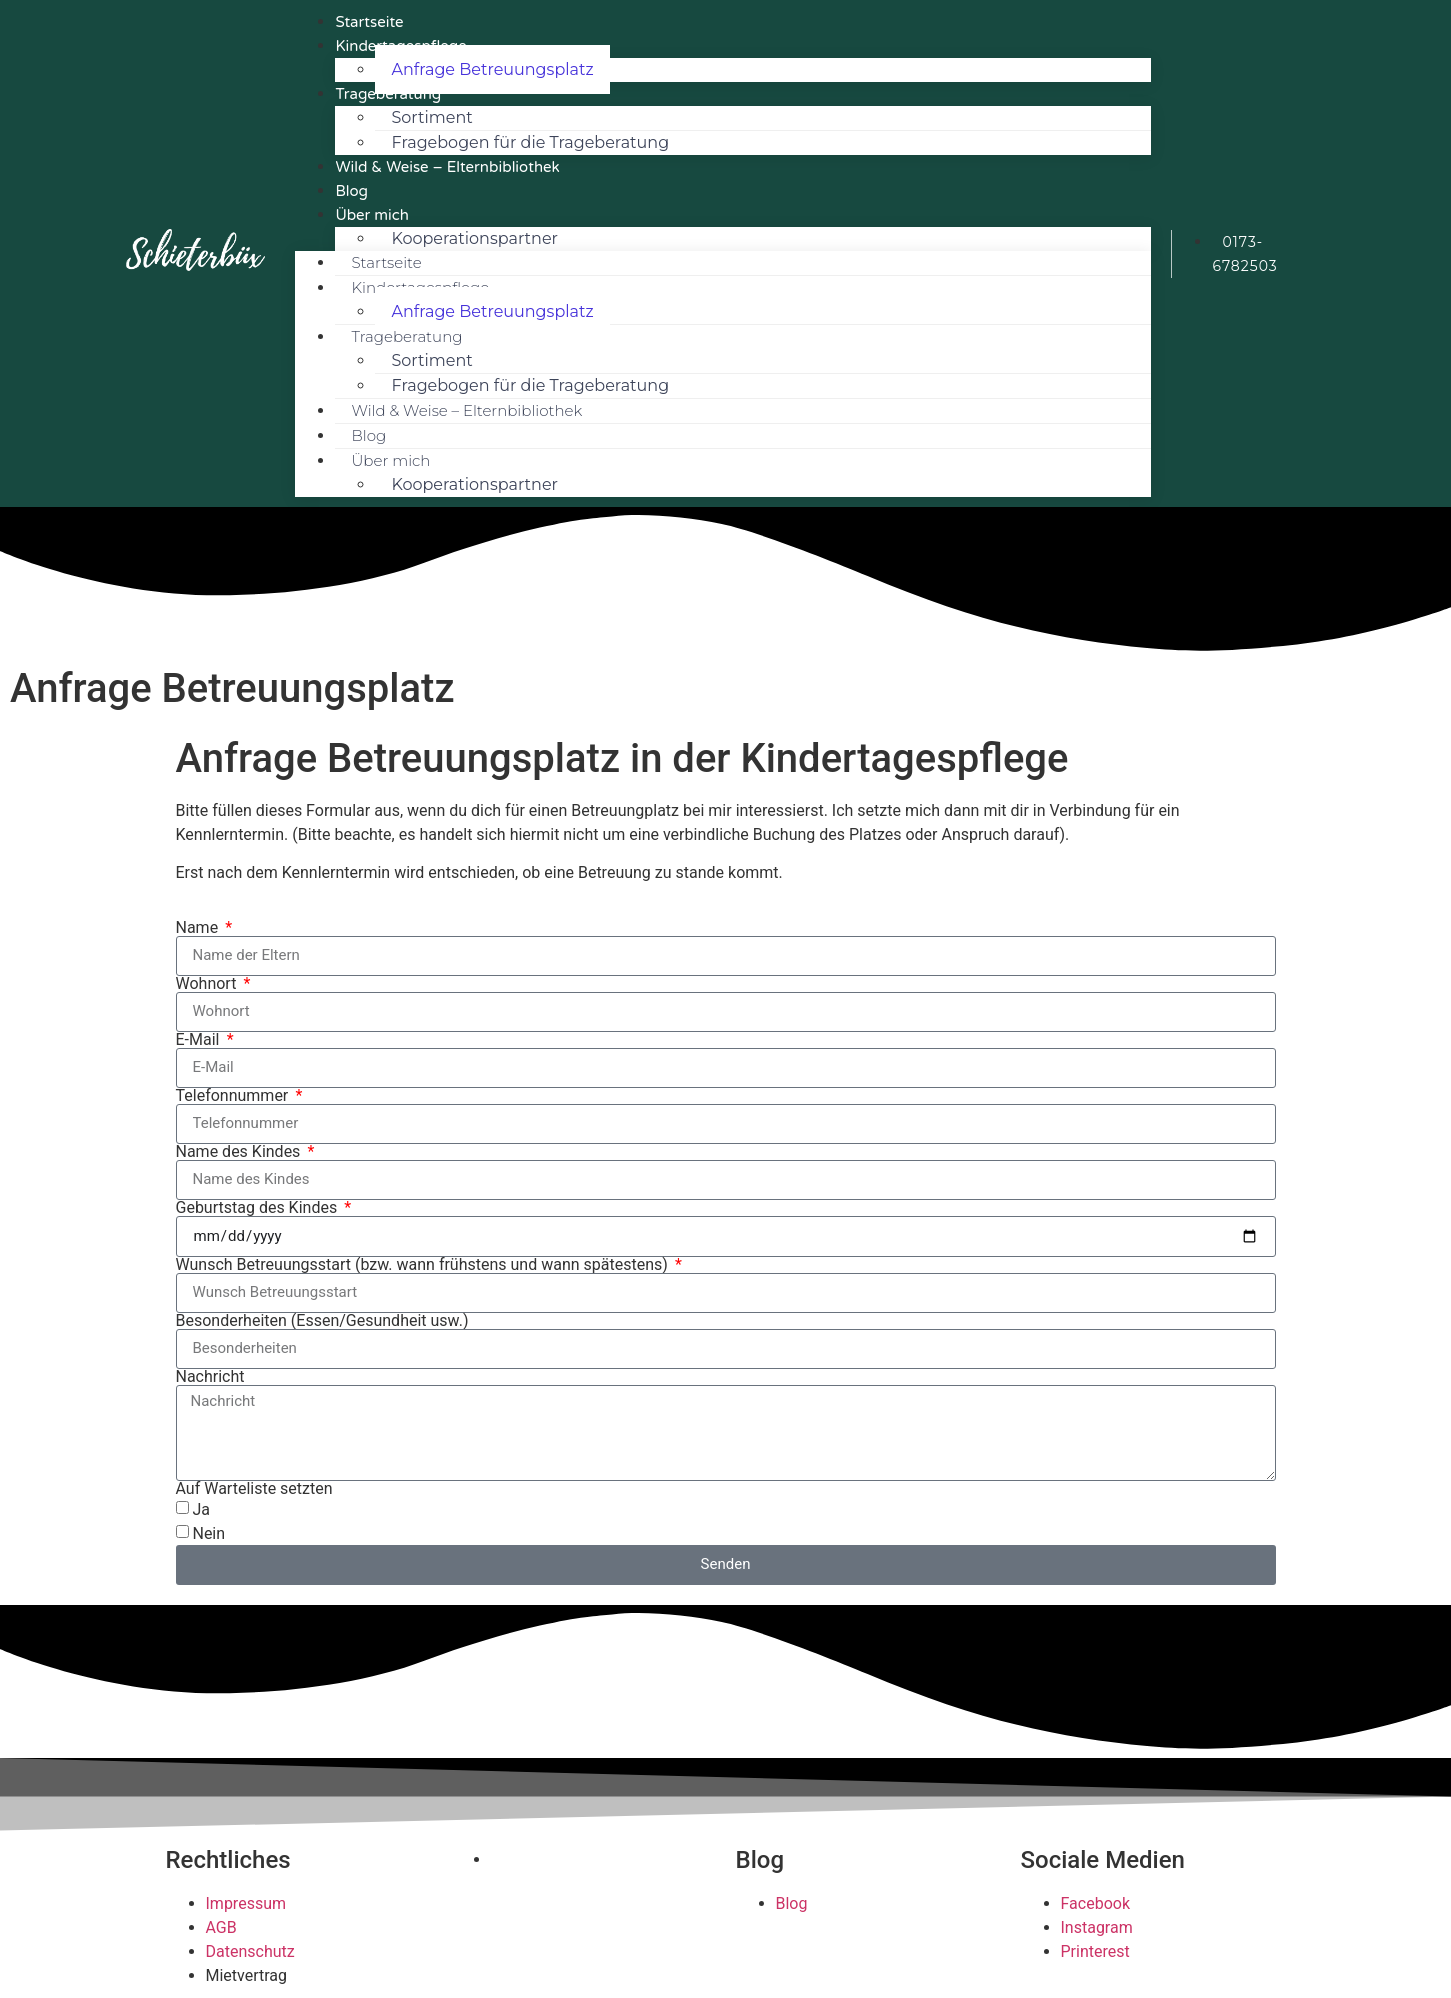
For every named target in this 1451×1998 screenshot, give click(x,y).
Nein (208, 1533)
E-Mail (200, 1040)
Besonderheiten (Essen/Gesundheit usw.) (322, 1321)
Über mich (371, 215)
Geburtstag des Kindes (259, 1208)
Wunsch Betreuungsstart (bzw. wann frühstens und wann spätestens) (424, 1265)
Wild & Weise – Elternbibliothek (447, 167)
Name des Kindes (240, 1152)
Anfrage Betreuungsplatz (492, 69)
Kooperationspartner (474, 238)
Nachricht (210, 1377)
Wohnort (208, 984)
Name (199, 928)
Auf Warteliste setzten (254, 1489)
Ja (201, 1509)
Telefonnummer (234, 1096)
